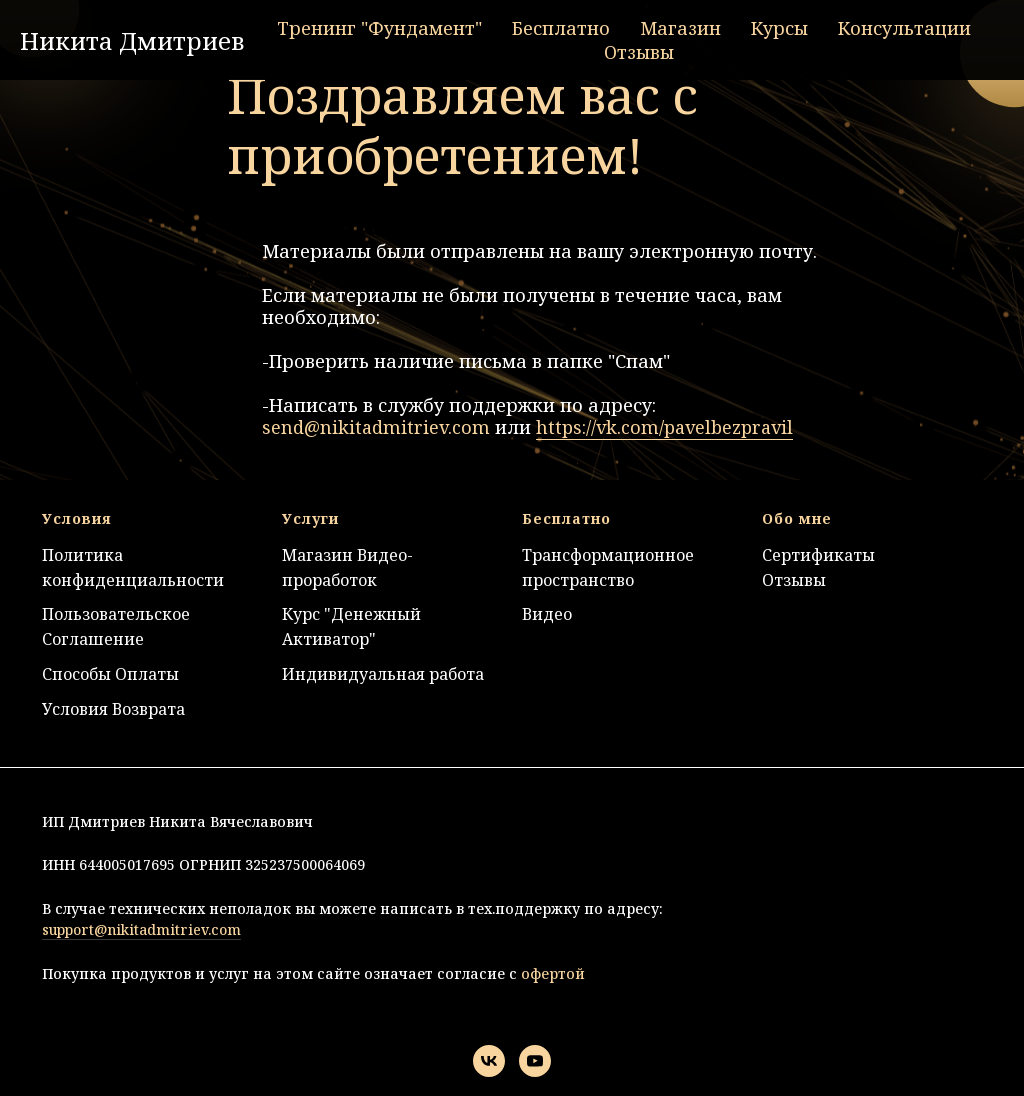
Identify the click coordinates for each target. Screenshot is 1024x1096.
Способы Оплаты (110, 674)
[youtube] (535, 1061)
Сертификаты (818, 555)
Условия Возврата (113, 709)
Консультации (904, 28)
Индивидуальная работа (383, 674)
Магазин (680, 28)
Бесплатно (561, 28)
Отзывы (639, 52)
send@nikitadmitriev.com (376, 427)
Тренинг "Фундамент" (379, 28)
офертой (551, 973)
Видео (547, 614)
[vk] (489, 1061)
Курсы (779, 28)
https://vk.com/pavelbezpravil (664, 427)
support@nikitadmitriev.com (141, 929)
